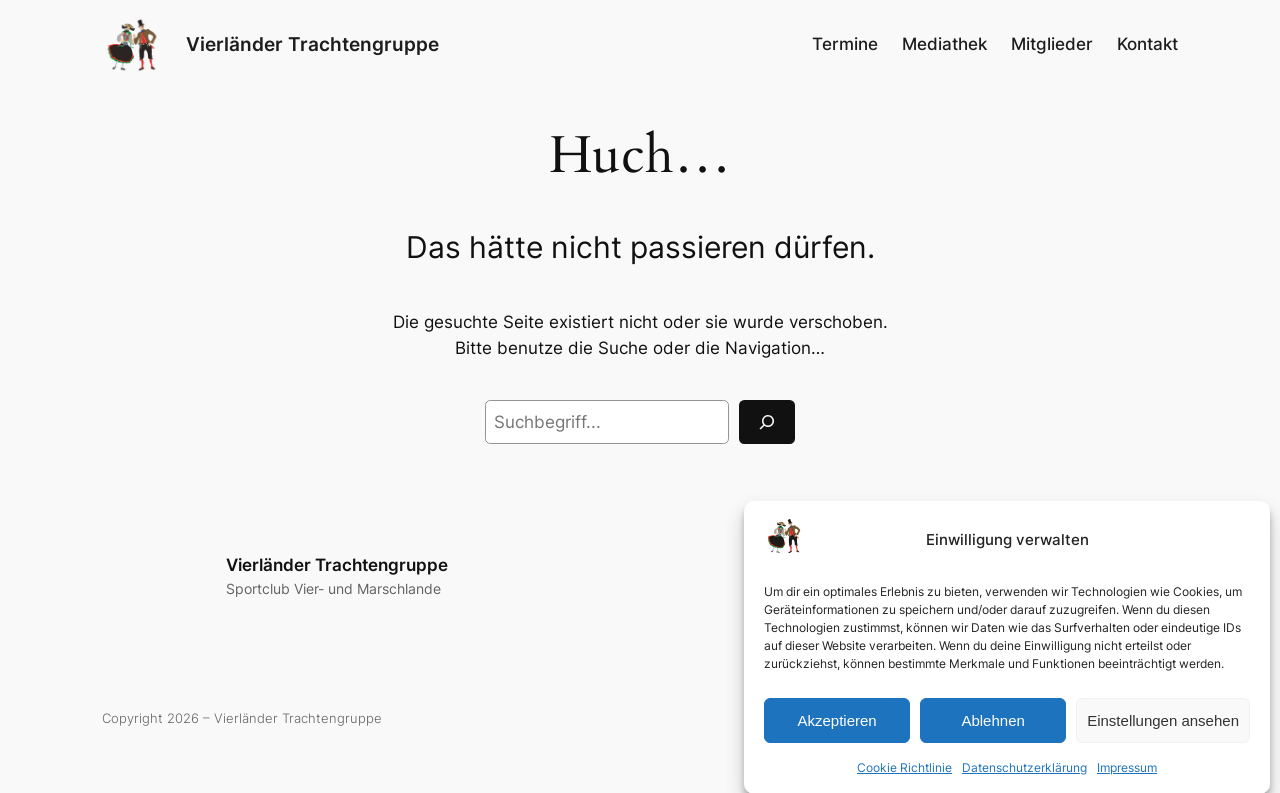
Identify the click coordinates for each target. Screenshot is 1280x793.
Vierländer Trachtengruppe (312, 44)
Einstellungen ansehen (1163, 727)
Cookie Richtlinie (904, 774)
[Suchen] (767, 422)
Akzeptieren (836, 727)
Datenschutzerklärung (1024, 774)
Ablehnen (992, 727)
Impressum (1127, 774)
